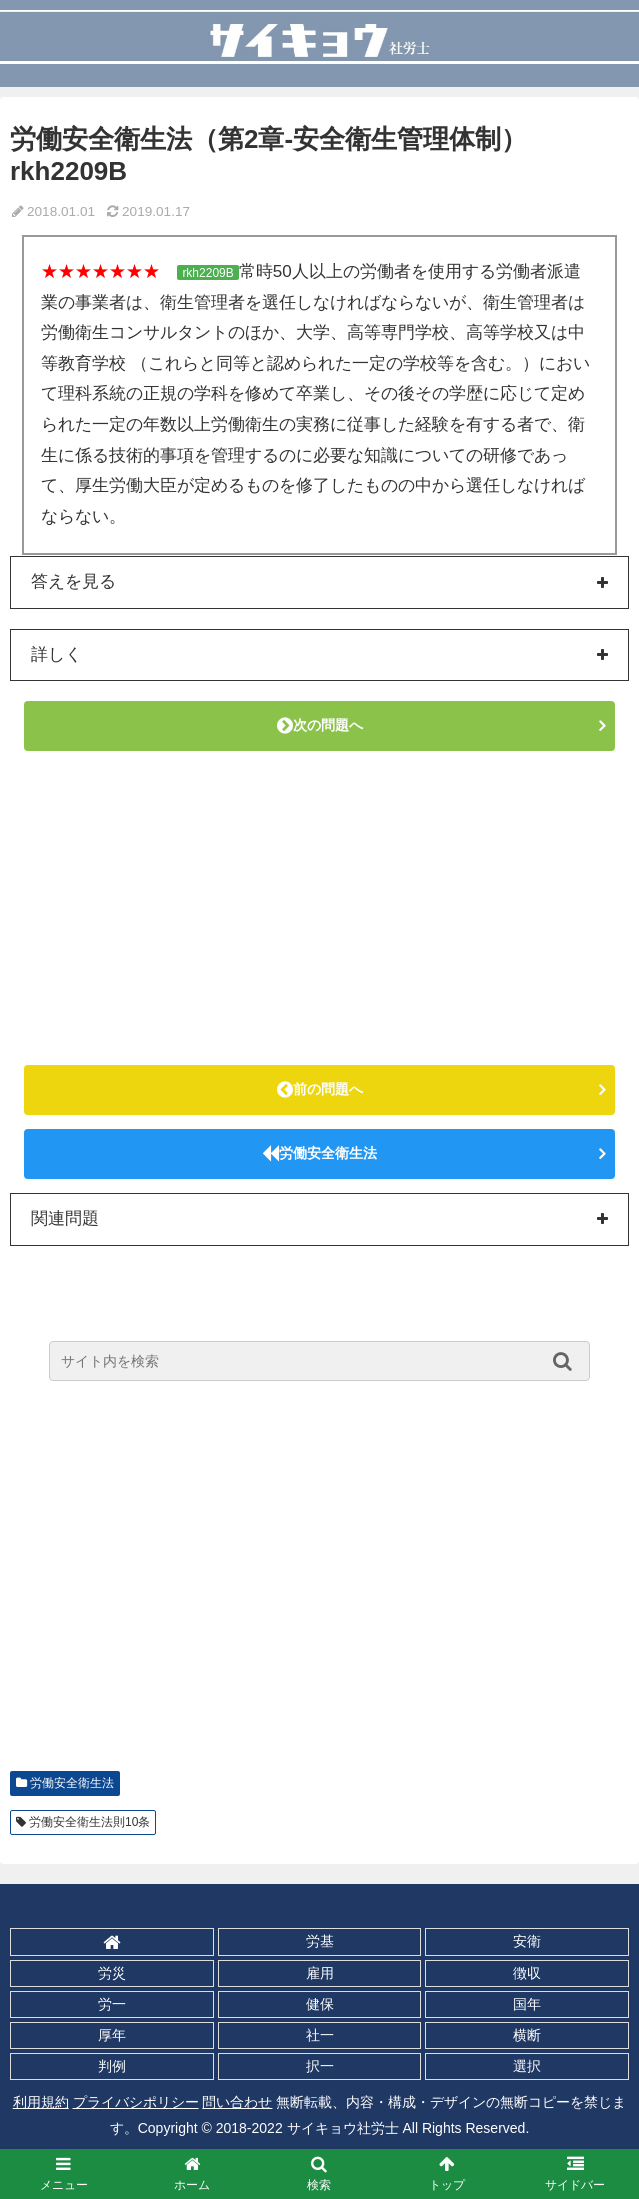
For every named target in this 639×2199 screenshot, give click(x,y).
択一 (320, 2066)
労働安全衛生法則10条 (89, 1822)
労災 (112, 1973)
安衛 (527, 1941)
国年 (527, 2004)
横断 (527, 2035)
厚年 (112, 2035)
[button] (567, 1361)
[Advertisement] (319, 908)
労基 (320, 1941)
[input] (319, 1361)
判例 (112, 2066)
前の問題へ (320, 1089)
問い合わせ (237, 2102)
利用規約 (41, 2102)
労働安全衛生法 (319, 1153)
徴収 (527, 1973)
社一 (320, 2035)
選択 (527, 2066)
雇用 (320, 1973)
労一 (112, 2004)
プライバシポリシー (136, 2102)
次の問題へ (320, 725)
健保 (320, 2004)
